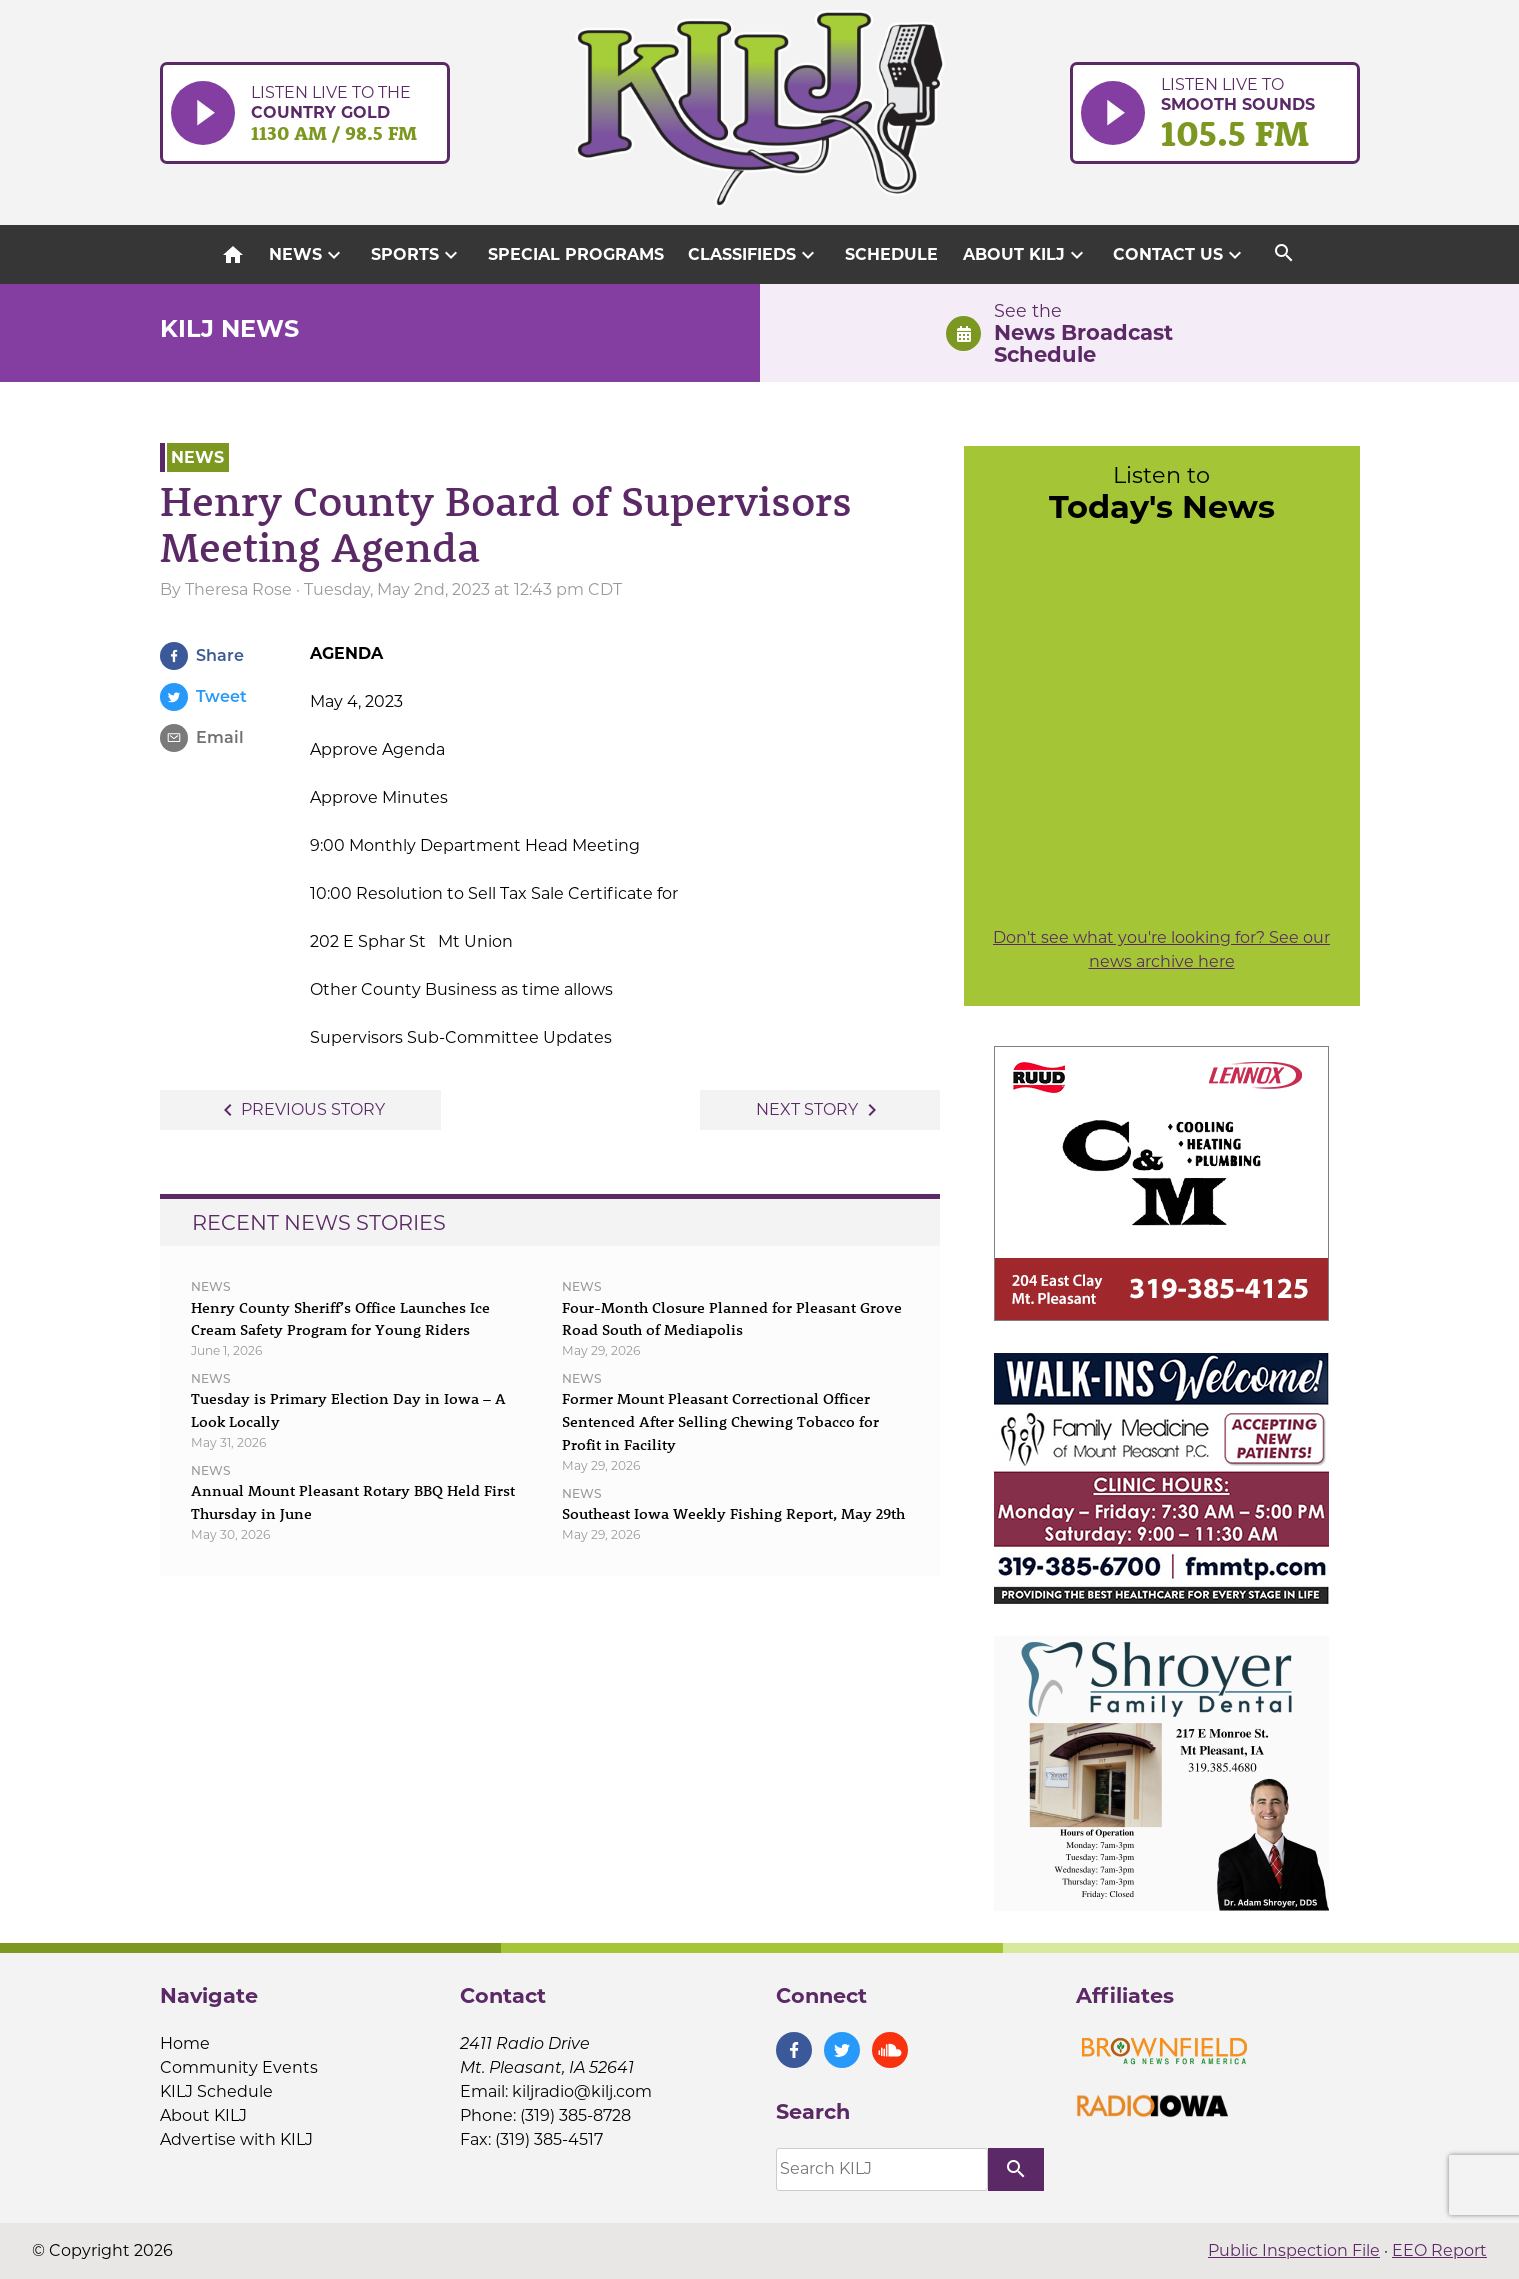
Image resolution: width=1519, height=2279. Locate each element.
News (307, 255)
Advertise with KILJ (236, 2139)
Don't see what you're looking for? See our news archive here (1161, 949)
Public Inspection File (1294, 2250)
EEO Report (1439, 2250)
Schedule (891, 254)
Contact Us (1180, 255)
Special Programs (576, 254)
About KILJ (1026, 255)
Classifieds (754, 255)
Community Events (239, 2067)
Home (185, 2043)
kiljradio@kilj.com (582, 2091)
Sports (417, 255)
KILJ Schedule (216, 2091)
